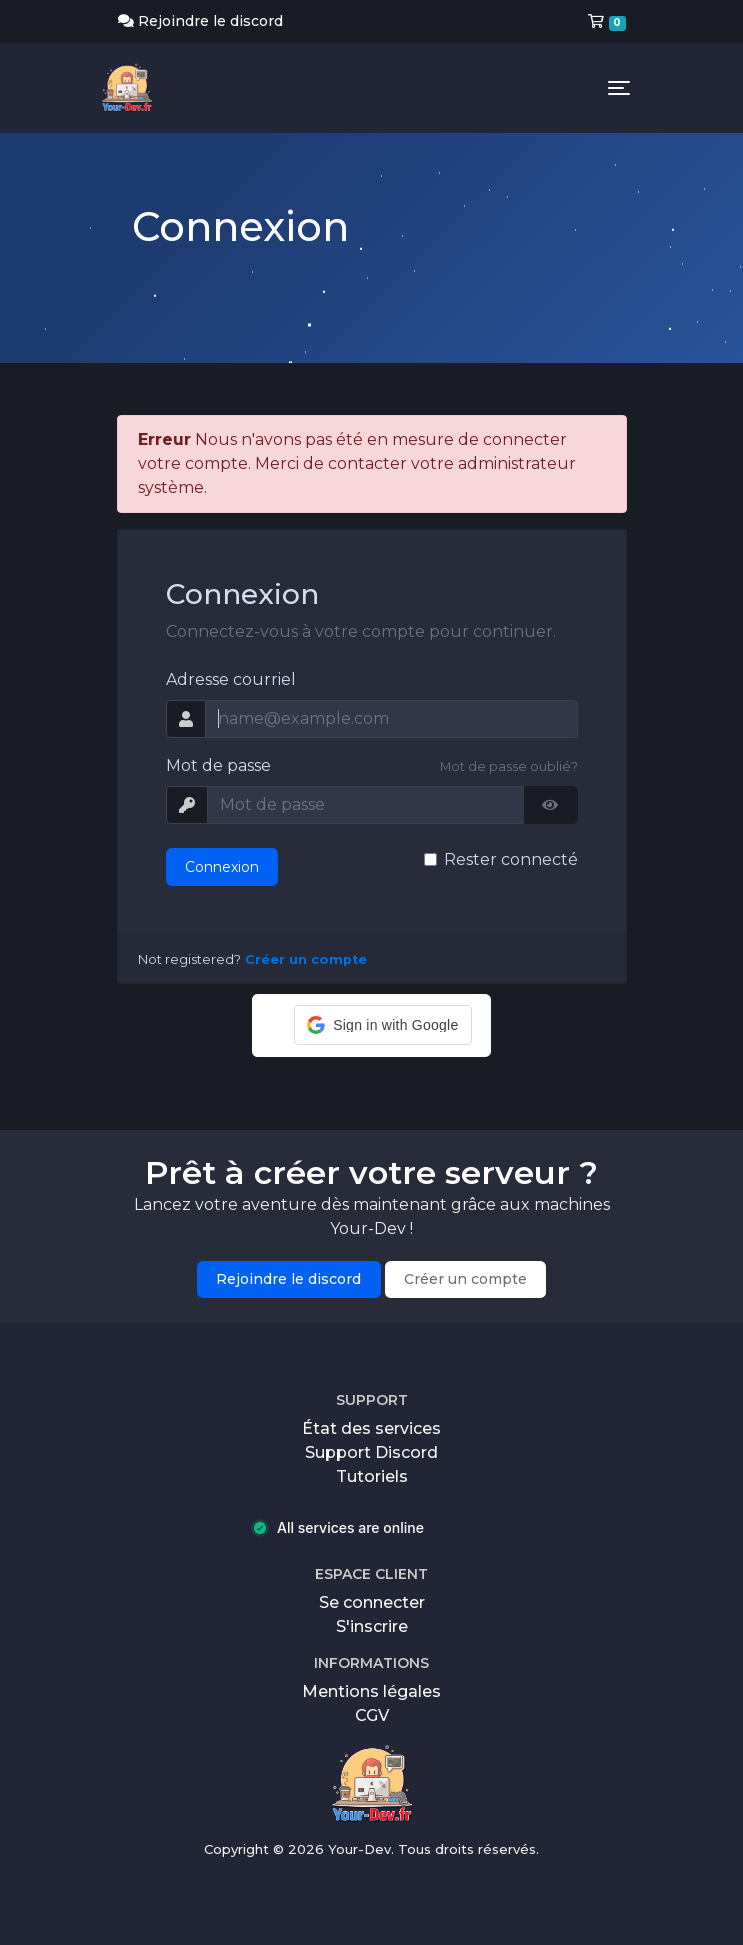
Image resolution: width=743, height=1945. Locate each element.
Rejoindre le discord (200, 21)
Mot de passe (218, 765)
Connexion (222, 867)
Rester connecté (511, 859)
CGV (372, 1715)
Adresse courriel (231, 679)
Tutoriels (372, 1476)
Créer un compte (306, 959)
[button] (382, 1025)
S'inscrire (372, 1626)
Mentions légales (371, 1691)
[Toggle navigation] (619, 88)
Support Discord (371, 1452)
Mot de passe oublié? (509, 766)
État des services (371, 1428)
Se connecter (372, 1602)
